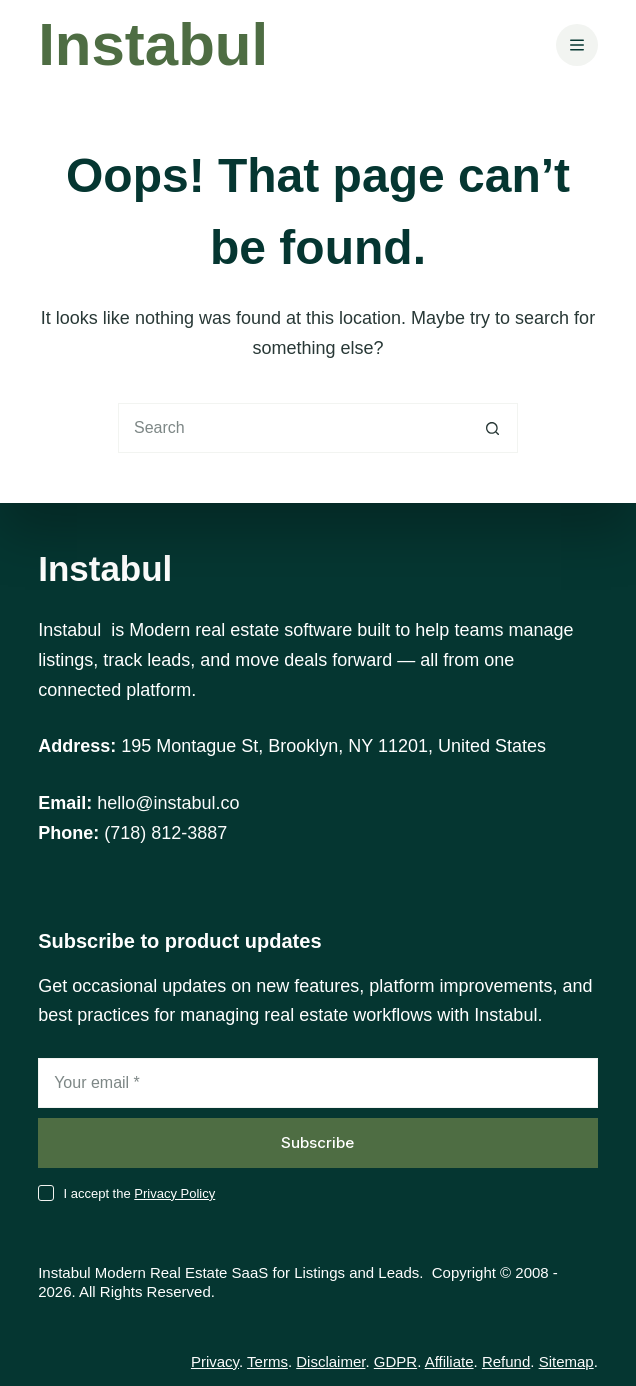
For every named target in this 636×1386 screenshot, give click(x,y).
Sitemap (566, 1361)
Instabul (153, 44)
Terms (267, 1361)
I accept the (139, 1193)
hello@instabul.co (168, 803)
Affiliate (449, 1361)
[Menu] (577, 45)
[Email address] (318, 1083)
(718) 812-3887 (165, 833)
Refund (506, 1361)
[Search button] (493, 428)
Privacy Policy (174, 1193)
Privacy (215, 1361)
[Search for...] (293, 428)
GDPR (395, 1361)
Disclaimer (330, 1361)
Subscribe (317, 1142)
